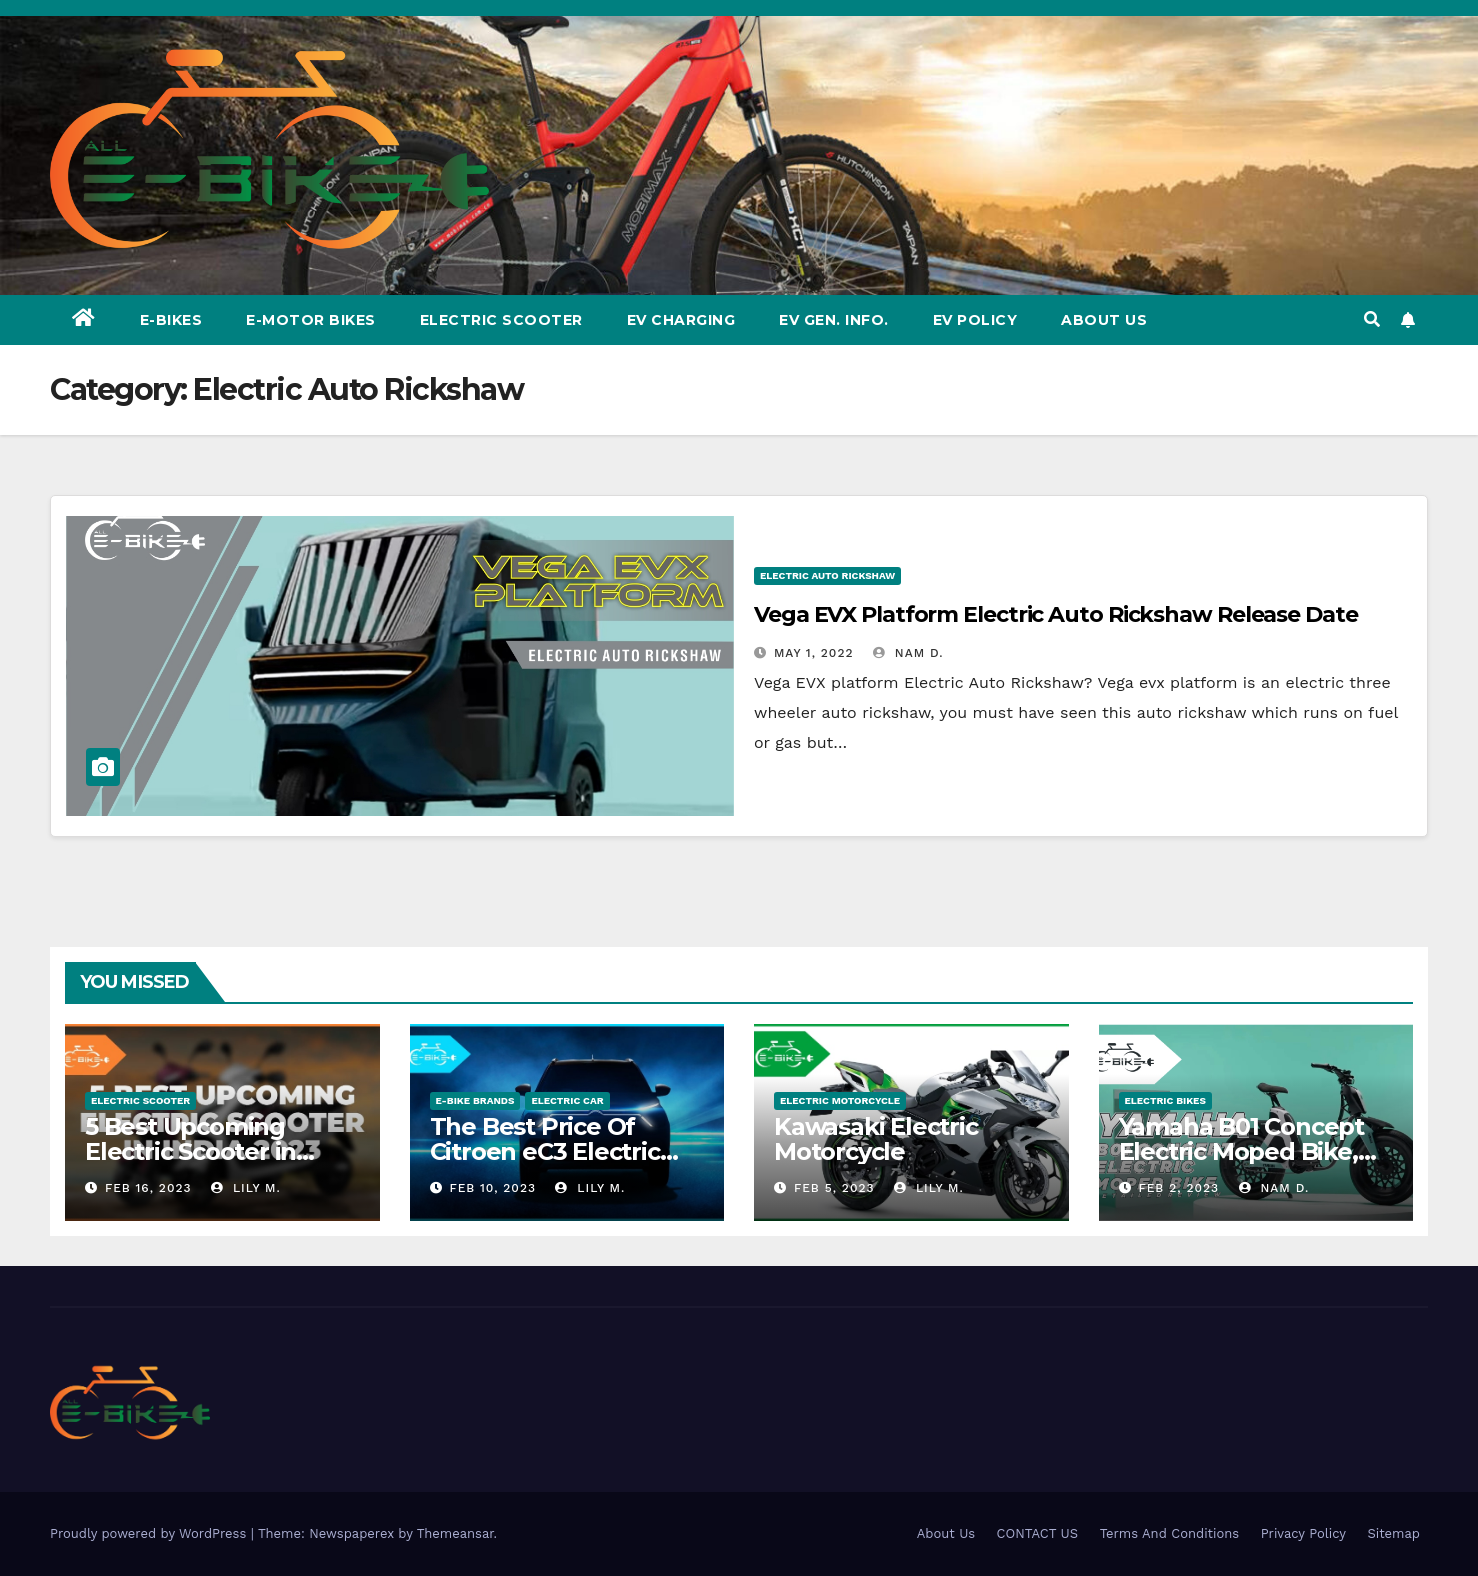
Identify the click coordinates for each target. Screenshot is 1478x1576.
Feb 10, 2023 (492, 1188)
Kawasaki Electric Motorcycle (876, 1139)
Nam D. (908, 653)
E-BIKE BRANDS (475, 1100)
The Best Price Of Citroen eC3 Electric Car (545, 1151)
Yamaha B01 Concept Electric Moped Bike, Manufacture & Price (1241, 1151)
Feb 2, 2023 (1178, 1188)
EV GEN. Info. (834, 320)
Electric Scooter (501, 320)
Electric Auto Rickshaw (827, 575)
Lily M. (246, 1188)
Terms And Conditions (1170, 1533)
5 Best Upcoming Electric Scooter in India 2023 (190, 1151)
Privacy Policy (1303, 1533)
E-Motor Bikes (311, 320)
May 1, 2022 (814, 653)
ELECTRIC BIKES (1165, 1100)
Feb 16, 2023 (148, 1188)
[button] (1372, 319)
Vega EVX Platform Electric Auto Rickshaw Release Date (1056, 614)
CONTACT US (1038, 1533)
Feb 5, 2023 (834, 1188)
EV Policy (975, 320)
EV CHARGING (681, 320)
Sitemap (1393, 1533)
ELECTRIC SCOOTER (140, 1100)
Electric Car (567, 1100)
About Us (1104, 320)
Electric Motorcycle (840, 1100)
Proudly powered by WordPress (150, 1533)
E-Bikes (171, 320)
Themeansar (455, 1533)
